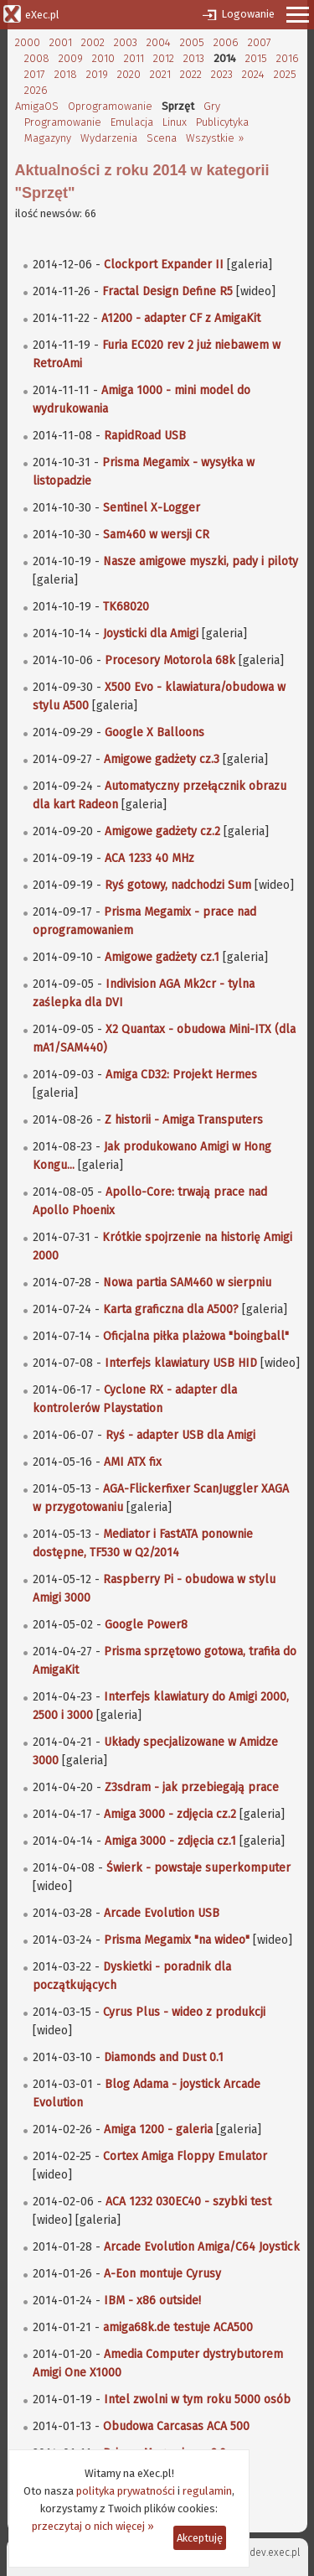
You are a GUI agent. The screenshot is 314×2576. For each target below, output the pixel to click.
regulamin (207, 2491)
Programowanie (62, 122)
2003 (125, 42)
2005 (192, 42)
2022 (191, 74)
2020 (129, 74)
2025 (285, 74)
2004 (159, 42)
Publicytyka (222, 122)
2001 (60, 42)
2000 (27, 42)
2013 (193, 58)
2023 (222, 74)
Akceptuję (200, 2538)
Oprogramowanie (110, 106)
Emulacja (132, 122)
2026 (36, 90)
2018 (65, 74)
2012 (163, 58)
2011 (134, 58)
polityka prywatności (125, 2491)
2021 (160, 74)
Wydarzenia (108, 138)
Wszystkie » (215, 138)
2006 (226, 42)
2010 (103, 58)
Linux (174, 122)
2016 (287, 58)
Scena (162, 138)
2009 (71, 58)
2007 (259, 42)
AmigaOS (37, 106)
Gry (211, 106)
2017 (34, 74)
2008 (36, 58)
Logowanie (248, 14)
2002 (93, 42)
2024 (253, 74)
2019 (97, 74)
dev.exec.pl (275, 2552)
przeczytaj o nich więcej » (93, 2526)
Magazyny (47, 138)
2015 (256, 58)
